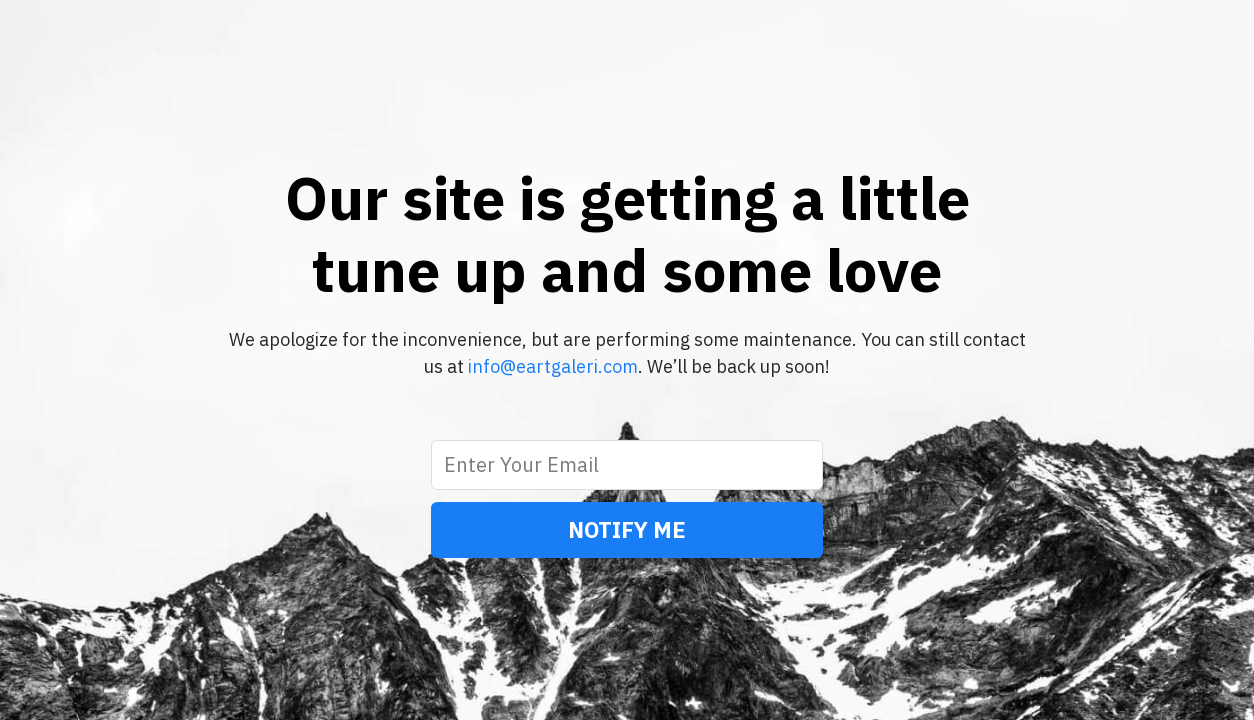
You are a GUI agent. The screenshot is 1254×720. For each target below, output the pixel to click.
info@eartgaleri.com (553, 366)
